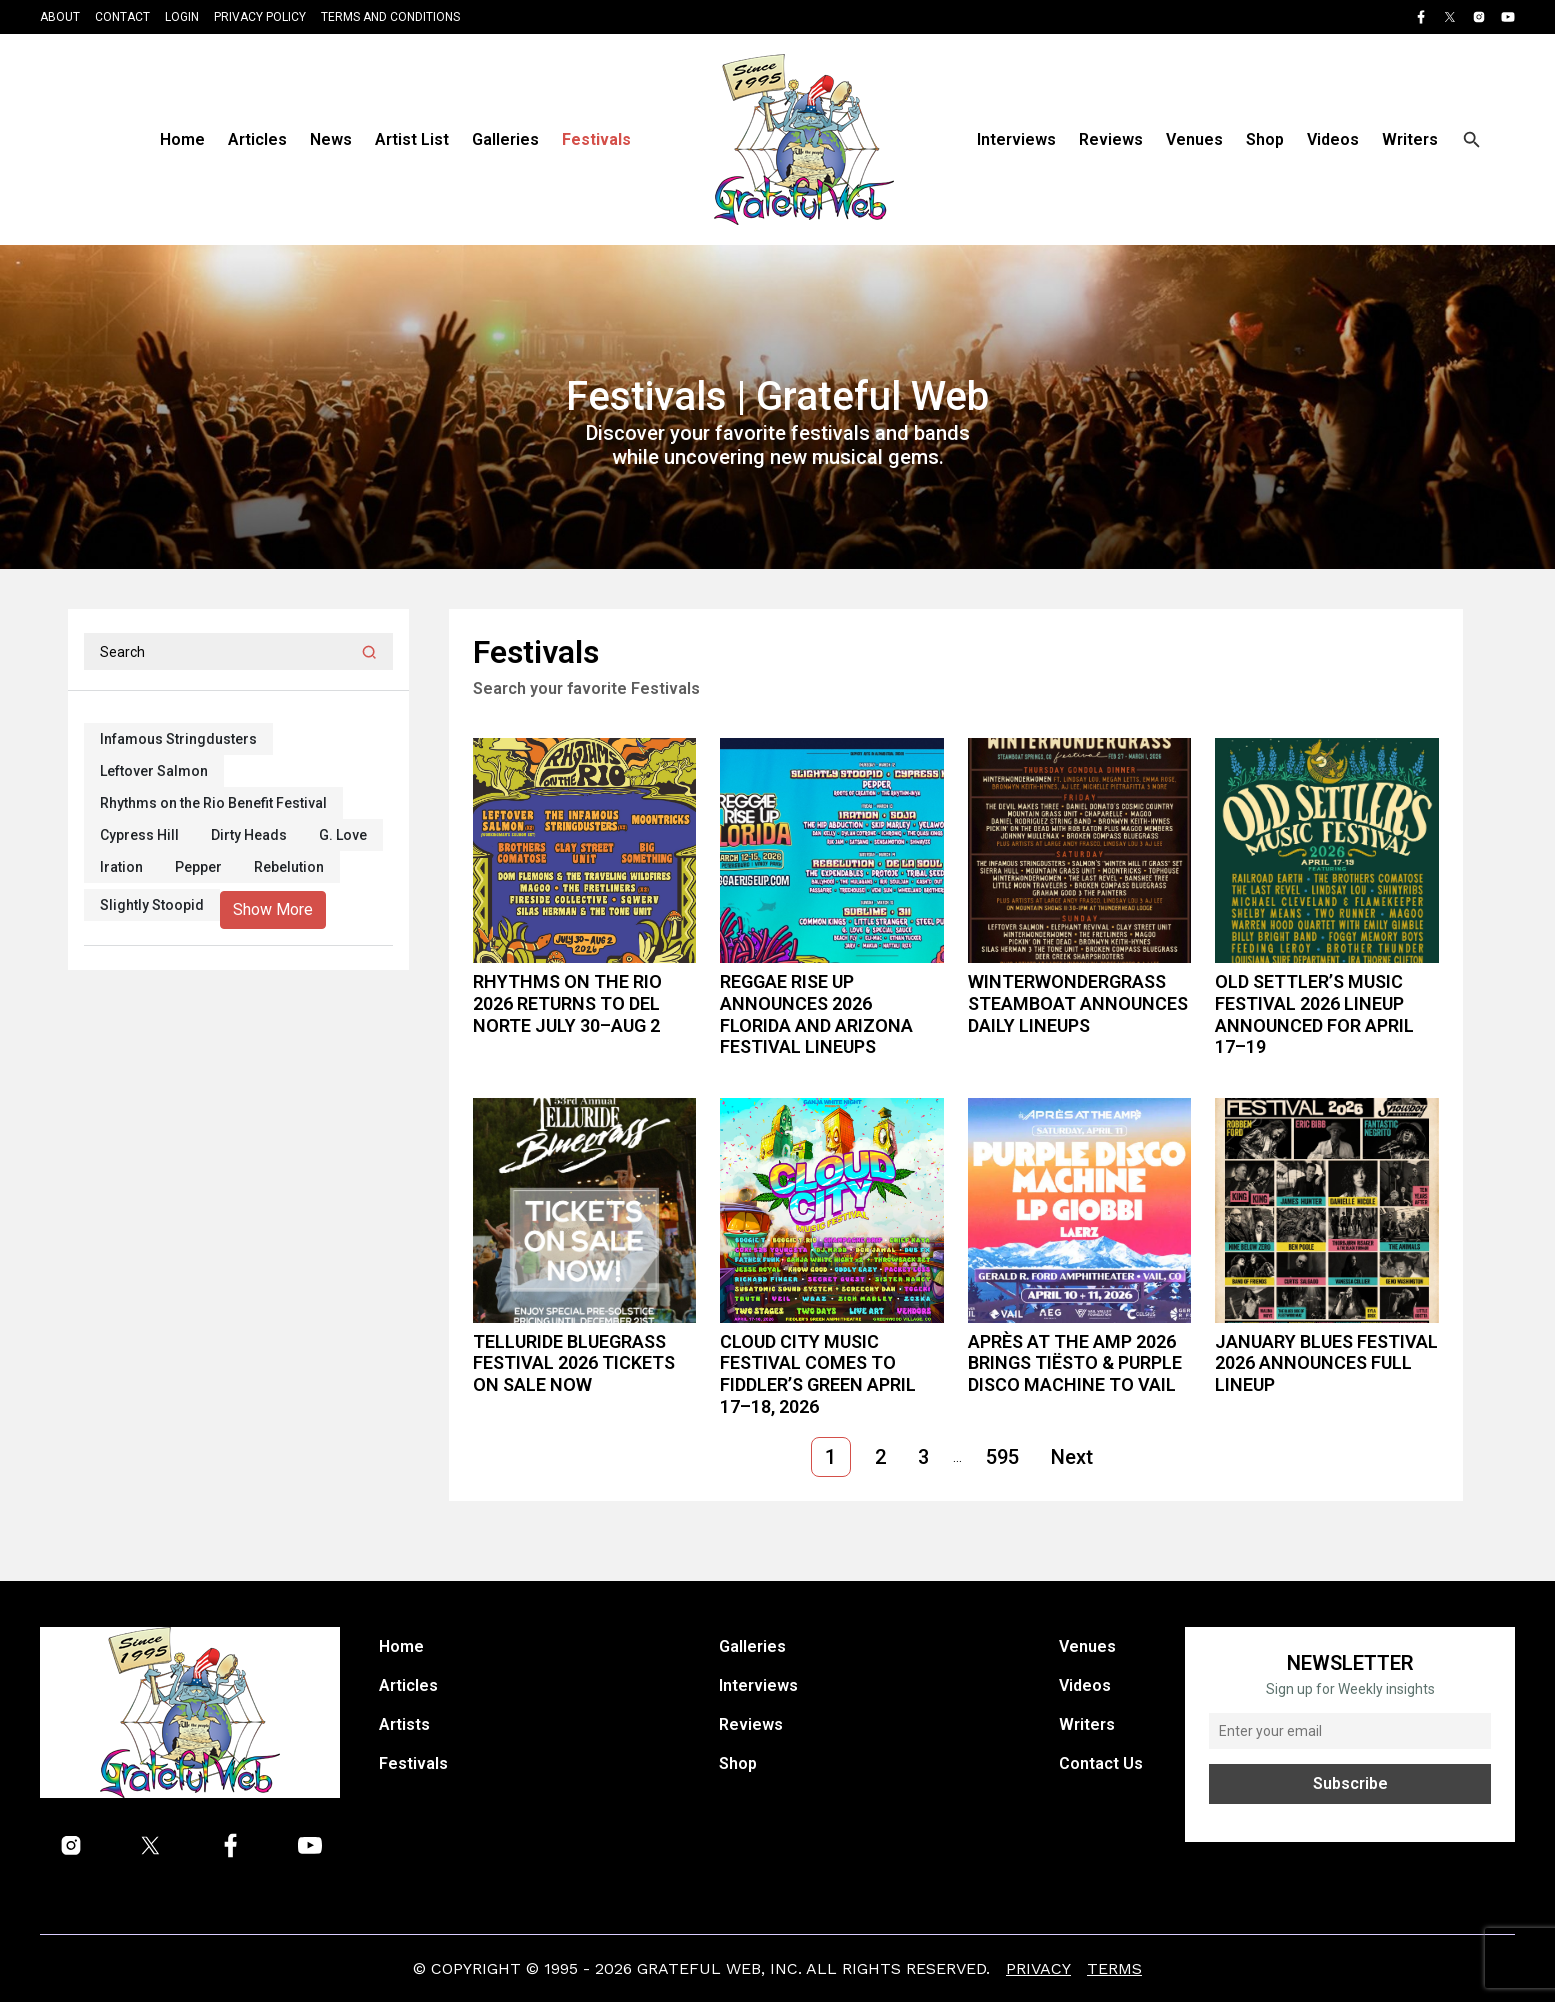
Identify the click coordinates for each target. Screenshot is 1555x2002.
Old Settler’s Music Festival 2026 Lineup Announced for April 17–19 (1314, 1014)
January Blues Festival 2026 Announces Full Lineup (1326, 1363)
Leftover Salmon (154, 771)
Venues (1194, 139)
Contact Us (1101, 1763)
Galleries (505, 139)
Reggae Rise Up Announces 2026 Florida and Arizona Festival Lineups (816, 1014)
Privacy (1038, 1968)
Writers (1410, 139)
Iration (121, 867)
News (331, 139)
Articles (257, 139)
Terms (1114, 1968)
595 (1002, 1457)
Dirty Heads (249, 835)
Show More (273, 909)
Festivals (596, 139)
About (60, 17)
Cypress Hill (139, 835)
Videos (1333, 139)
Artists (404, 1724)
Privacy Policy (260, 17)
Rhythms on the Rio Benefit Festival (213, 803)
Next (1072, 1457)
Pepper (198, 867)
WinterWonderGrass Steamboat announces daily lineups (1078, 1003)
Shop (1265, 139)
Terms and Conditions (390, 17)
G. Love (343, 835)
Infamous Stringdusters (178, 739)
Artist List (412, 139)
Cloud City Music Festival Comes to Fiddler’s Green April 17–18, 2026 (818, 1374)
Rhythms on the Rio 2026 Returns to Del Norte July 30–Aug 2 (567, 1003)
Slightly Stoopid (152, 905)
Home (182, 139)
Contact (122, 17)
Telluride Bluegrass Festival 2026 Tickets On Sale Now (574, 1363)
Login (182, 17)
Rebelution (289, 867)
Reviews (1111, 139)
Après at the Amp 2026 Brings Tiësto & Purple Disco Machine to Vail (1075, 1363)
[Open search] (1472, 140)
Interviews (1016, 139)
